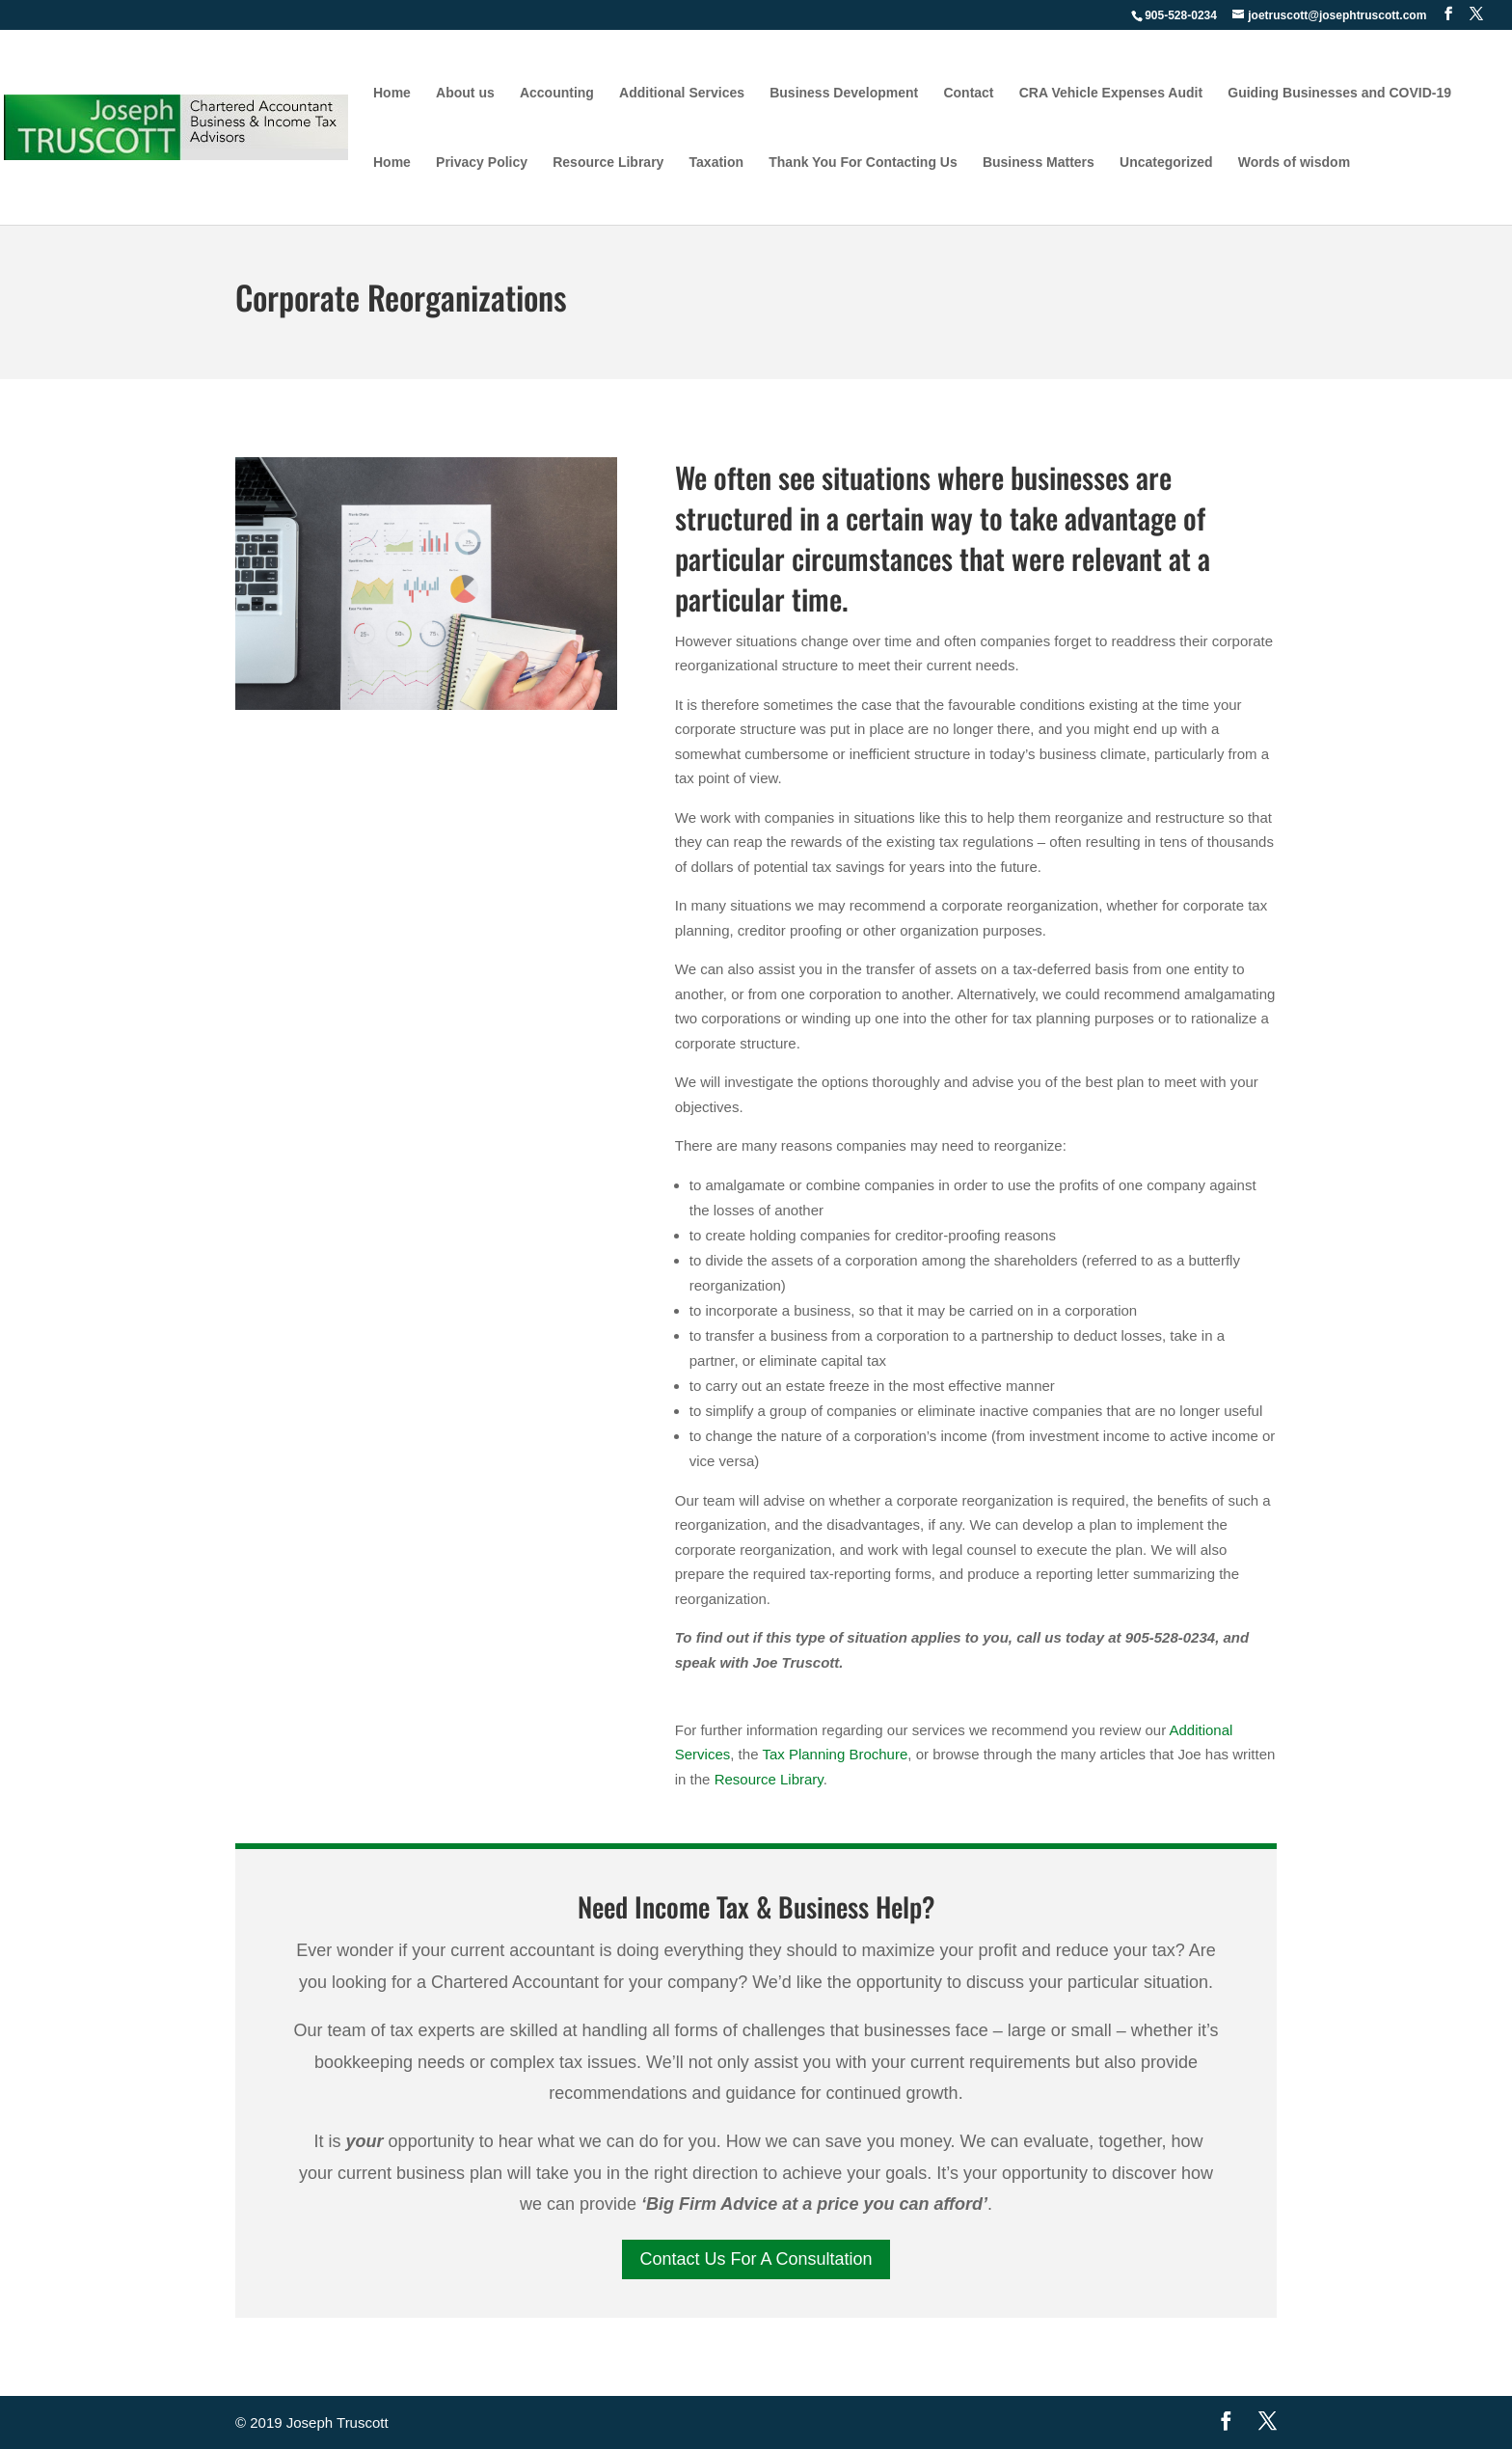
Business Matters (1038, 162)
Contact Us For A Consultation (755, 2259)
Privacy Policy (481, 162)
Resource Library (608, 162)
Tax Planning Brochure (834, 1754)
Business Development (844, 93)
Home (392, 93)
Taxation (716, 162)
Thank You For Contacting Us (863, 162)
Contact (968, 93)
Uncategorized (1166, 162)
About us (465, 93)
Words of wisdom (1294, 162)
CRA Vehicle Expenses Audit (1110, 93)
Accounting (557, 93)
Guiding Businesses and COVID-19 (1339, 93)
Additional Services (681, 93)
